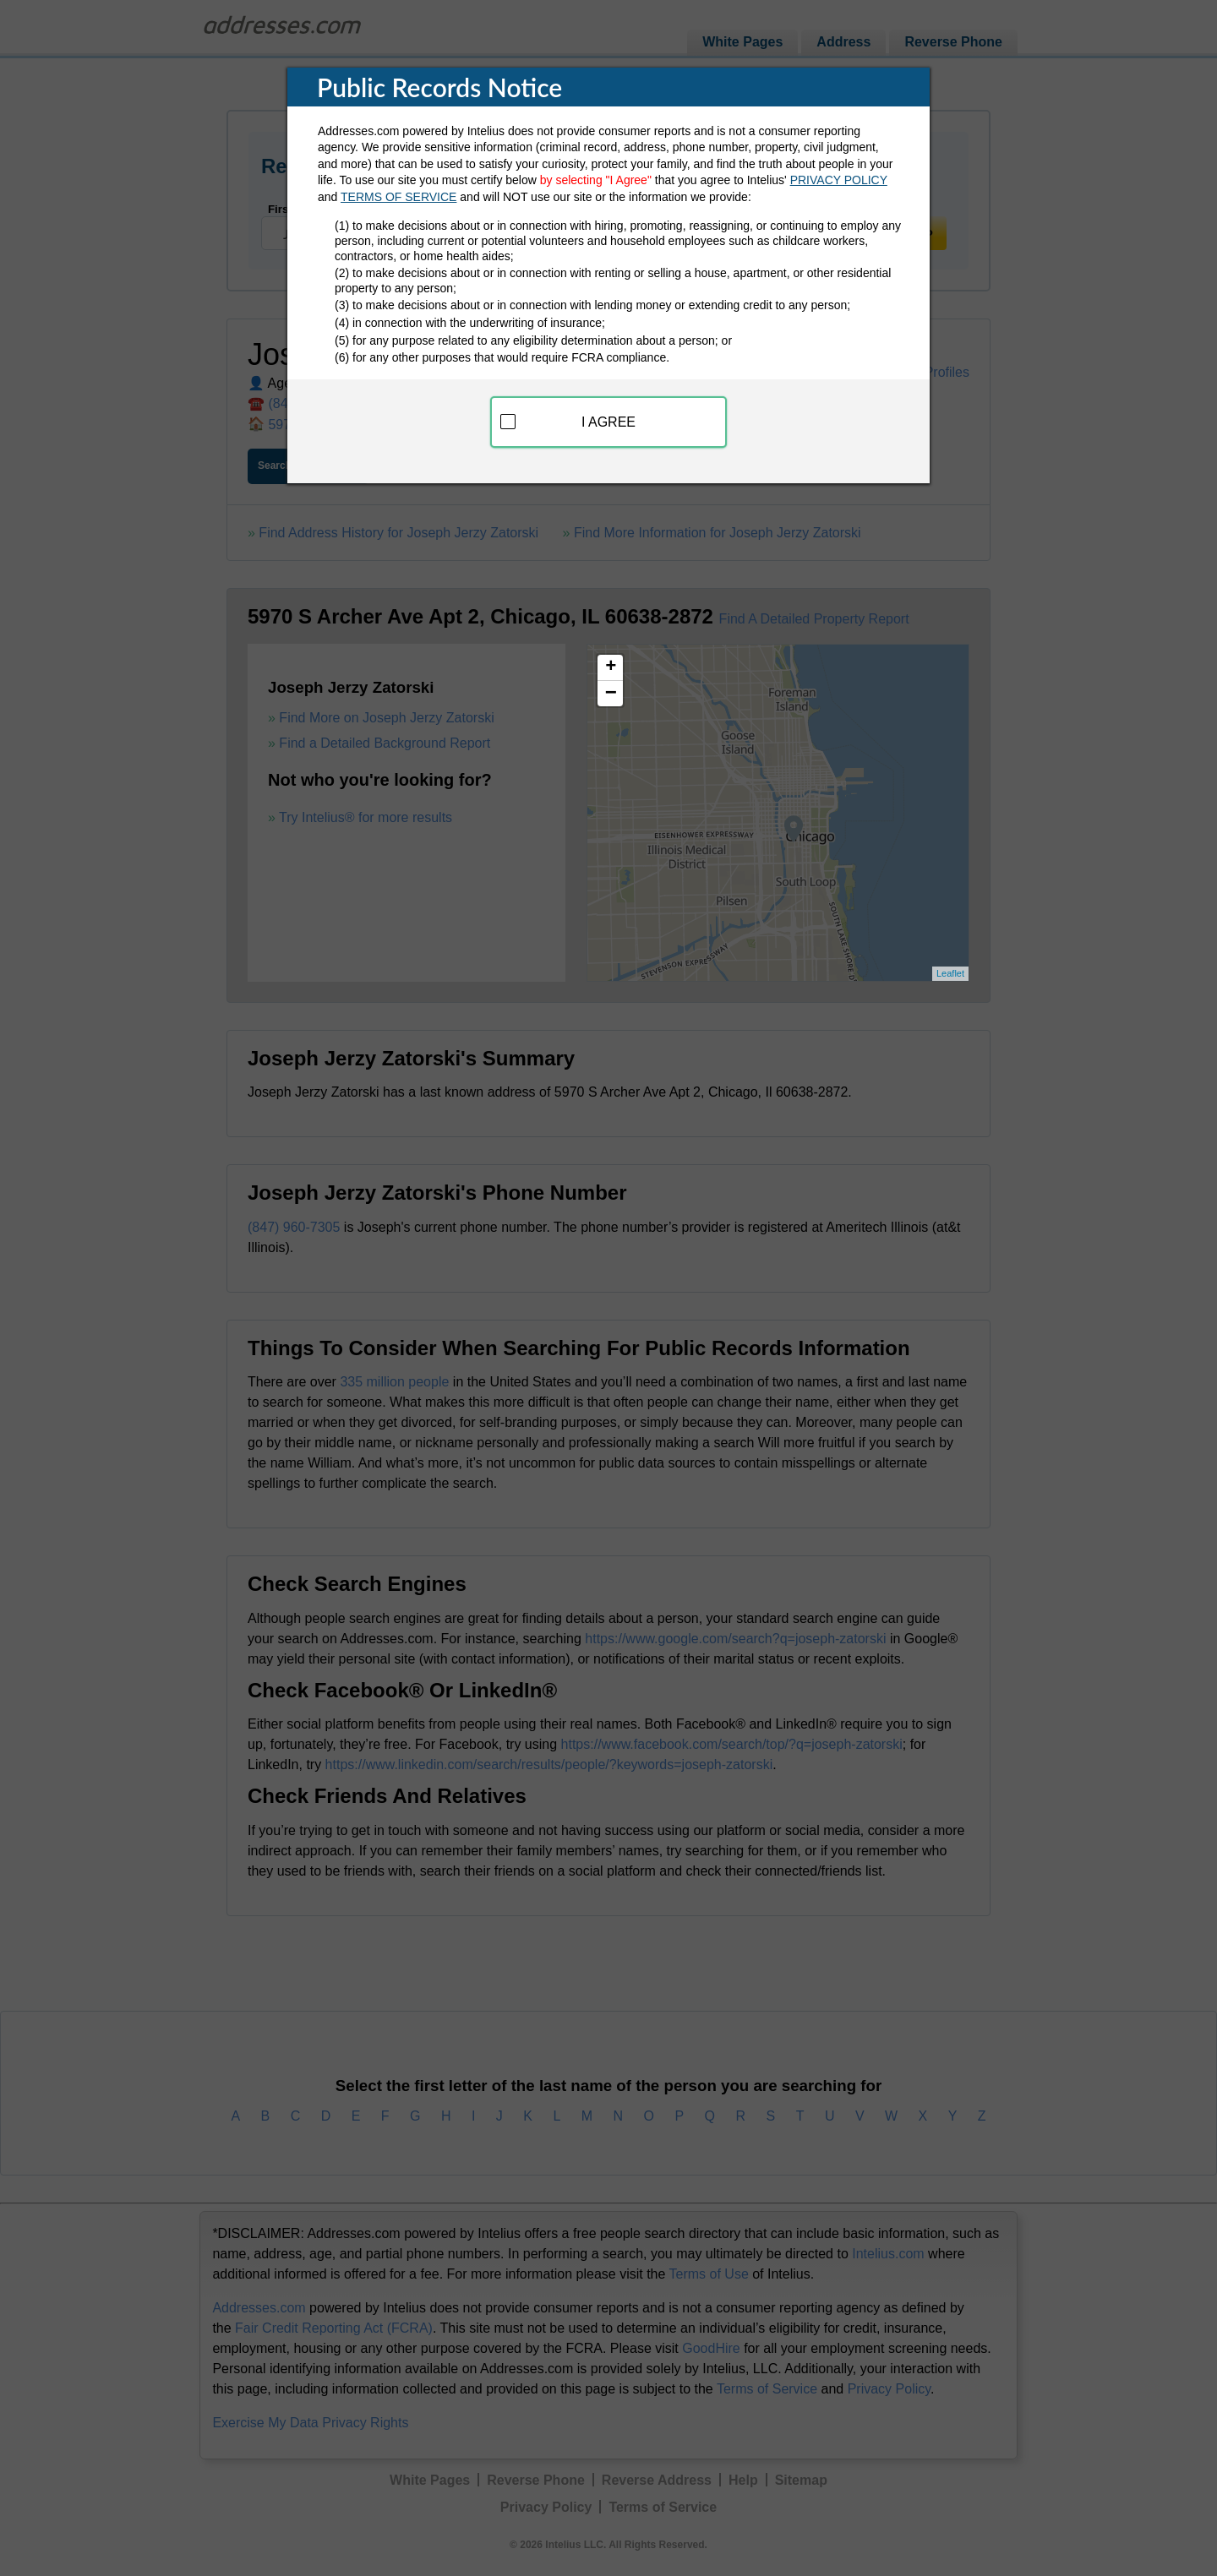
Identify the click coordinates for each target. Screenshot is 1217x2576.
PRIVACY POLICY (838, 180)
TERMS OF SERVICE (398, 197)
